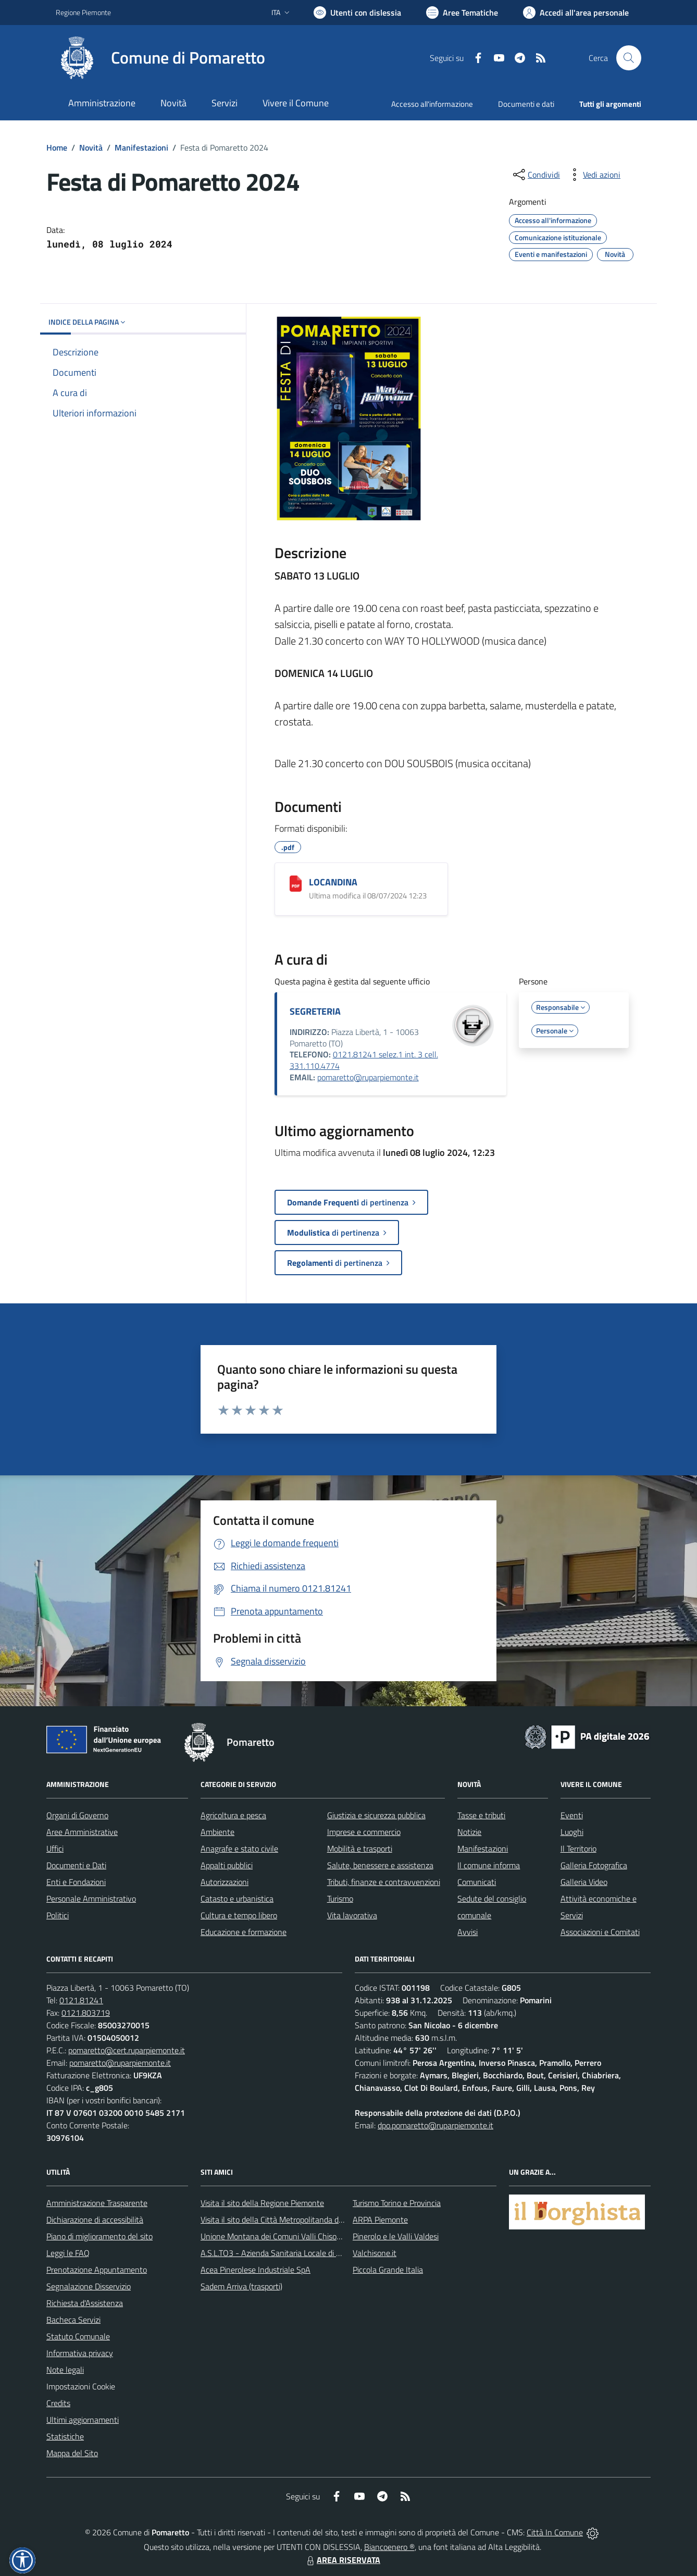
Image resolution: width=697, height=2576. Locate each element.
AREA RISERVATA (342, 2560)
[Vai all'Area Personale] (576, 12)
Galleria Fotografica (594, 1865)
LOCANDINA (333, 882)
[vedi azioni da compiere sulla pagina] (593, 174)
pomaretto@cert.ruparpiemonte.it (126, 2050)
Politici (57, 1915)
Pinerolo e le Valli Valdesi (396, 2236)
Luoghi (572, 1832)
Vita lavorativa (352, 1915)
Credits (58, 2403)
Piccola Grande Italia (388, 2269)
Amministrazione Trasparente (96, 2203)
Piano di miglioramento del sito (99, 2236)
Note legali (65, 2369)
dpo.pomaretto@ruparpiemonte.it (435, 2125)
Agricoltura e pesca (233, 1815)
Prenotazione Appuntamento (96, 2269)
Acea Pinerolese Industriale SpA (255, 2269)
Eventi (572, 1815)
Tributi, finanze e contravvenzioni (383, 1882)
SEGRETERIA (315, 1011)
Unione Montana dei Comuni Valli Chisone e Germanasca (299, 2236)
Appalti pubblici (227, 1865)
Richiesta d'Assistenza (84, 2303)
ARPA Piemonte (380, 2219)
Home (56, 147)
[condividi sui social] (535, 174)
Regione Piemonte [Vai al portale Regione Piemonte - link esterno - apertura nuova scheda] (83, 12)
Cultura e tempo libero (239, 1915)
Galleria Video (584, 1882)
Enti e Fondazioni (76, 1882)
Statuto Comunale (78, 2336)
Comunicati (476, 1882)
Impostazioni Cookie (80, 2386)
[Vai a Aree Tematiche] (462, 12)
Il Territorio (578, 1848)
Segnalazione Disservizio (88, 2286)
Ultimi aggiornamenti (82, 2419)
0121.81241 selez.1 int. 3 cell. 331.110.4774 (364, 1060)
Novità (91, 147)
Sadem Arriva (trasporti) (241, 2286)
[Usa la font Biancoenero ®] (357, 12)
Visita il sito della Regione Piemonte (262, 2203)
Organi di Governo (77, 1815)
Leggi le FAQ (68, 2253)
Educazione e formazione (244, 1932)
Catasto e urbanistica (237, 1898)
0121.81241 (81, 2000)
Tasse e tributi (481, 1815)
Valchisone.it (374, 2253)
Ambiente (217, 1832)
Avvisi (467, 1932)
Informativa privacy (79, 2353)
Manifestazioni (141, 147)
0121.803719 (85, 2012)
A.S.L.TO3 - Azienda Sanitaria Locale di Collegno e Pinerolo (302, 2253)
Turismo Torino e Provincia (397, 2203)
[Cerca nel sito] (628, 57)
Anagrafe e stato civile (239, 1848)
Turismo (340, 1898)
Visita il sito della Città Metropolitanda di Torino (282, 2219)
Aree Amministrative (82, 1832)
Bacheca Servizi (73, 2319)
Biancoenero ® (389, 2547)
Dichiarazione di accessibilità (94, 2219)
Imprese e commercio (364, 1832)
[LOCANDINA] (296, 884)
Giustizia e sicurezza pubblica (376, 1815)
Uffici (55, 1848)
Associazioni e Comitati (600, 1932)
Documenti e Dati (76, 1865)
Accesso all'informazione (432, 104)
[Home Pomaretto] (160, 57)
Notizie (469, 1832)
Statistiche (65, 2436)
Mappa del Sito (72, 2453)
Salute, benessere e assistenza (380, 1865)
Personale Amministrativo (91, 1898)
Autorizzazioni (224, 1882)
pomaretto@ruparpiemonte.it (368, 1077)
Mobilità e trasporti (359, 1848)
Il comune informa (488, 1865)
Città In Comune (555, 2532)
